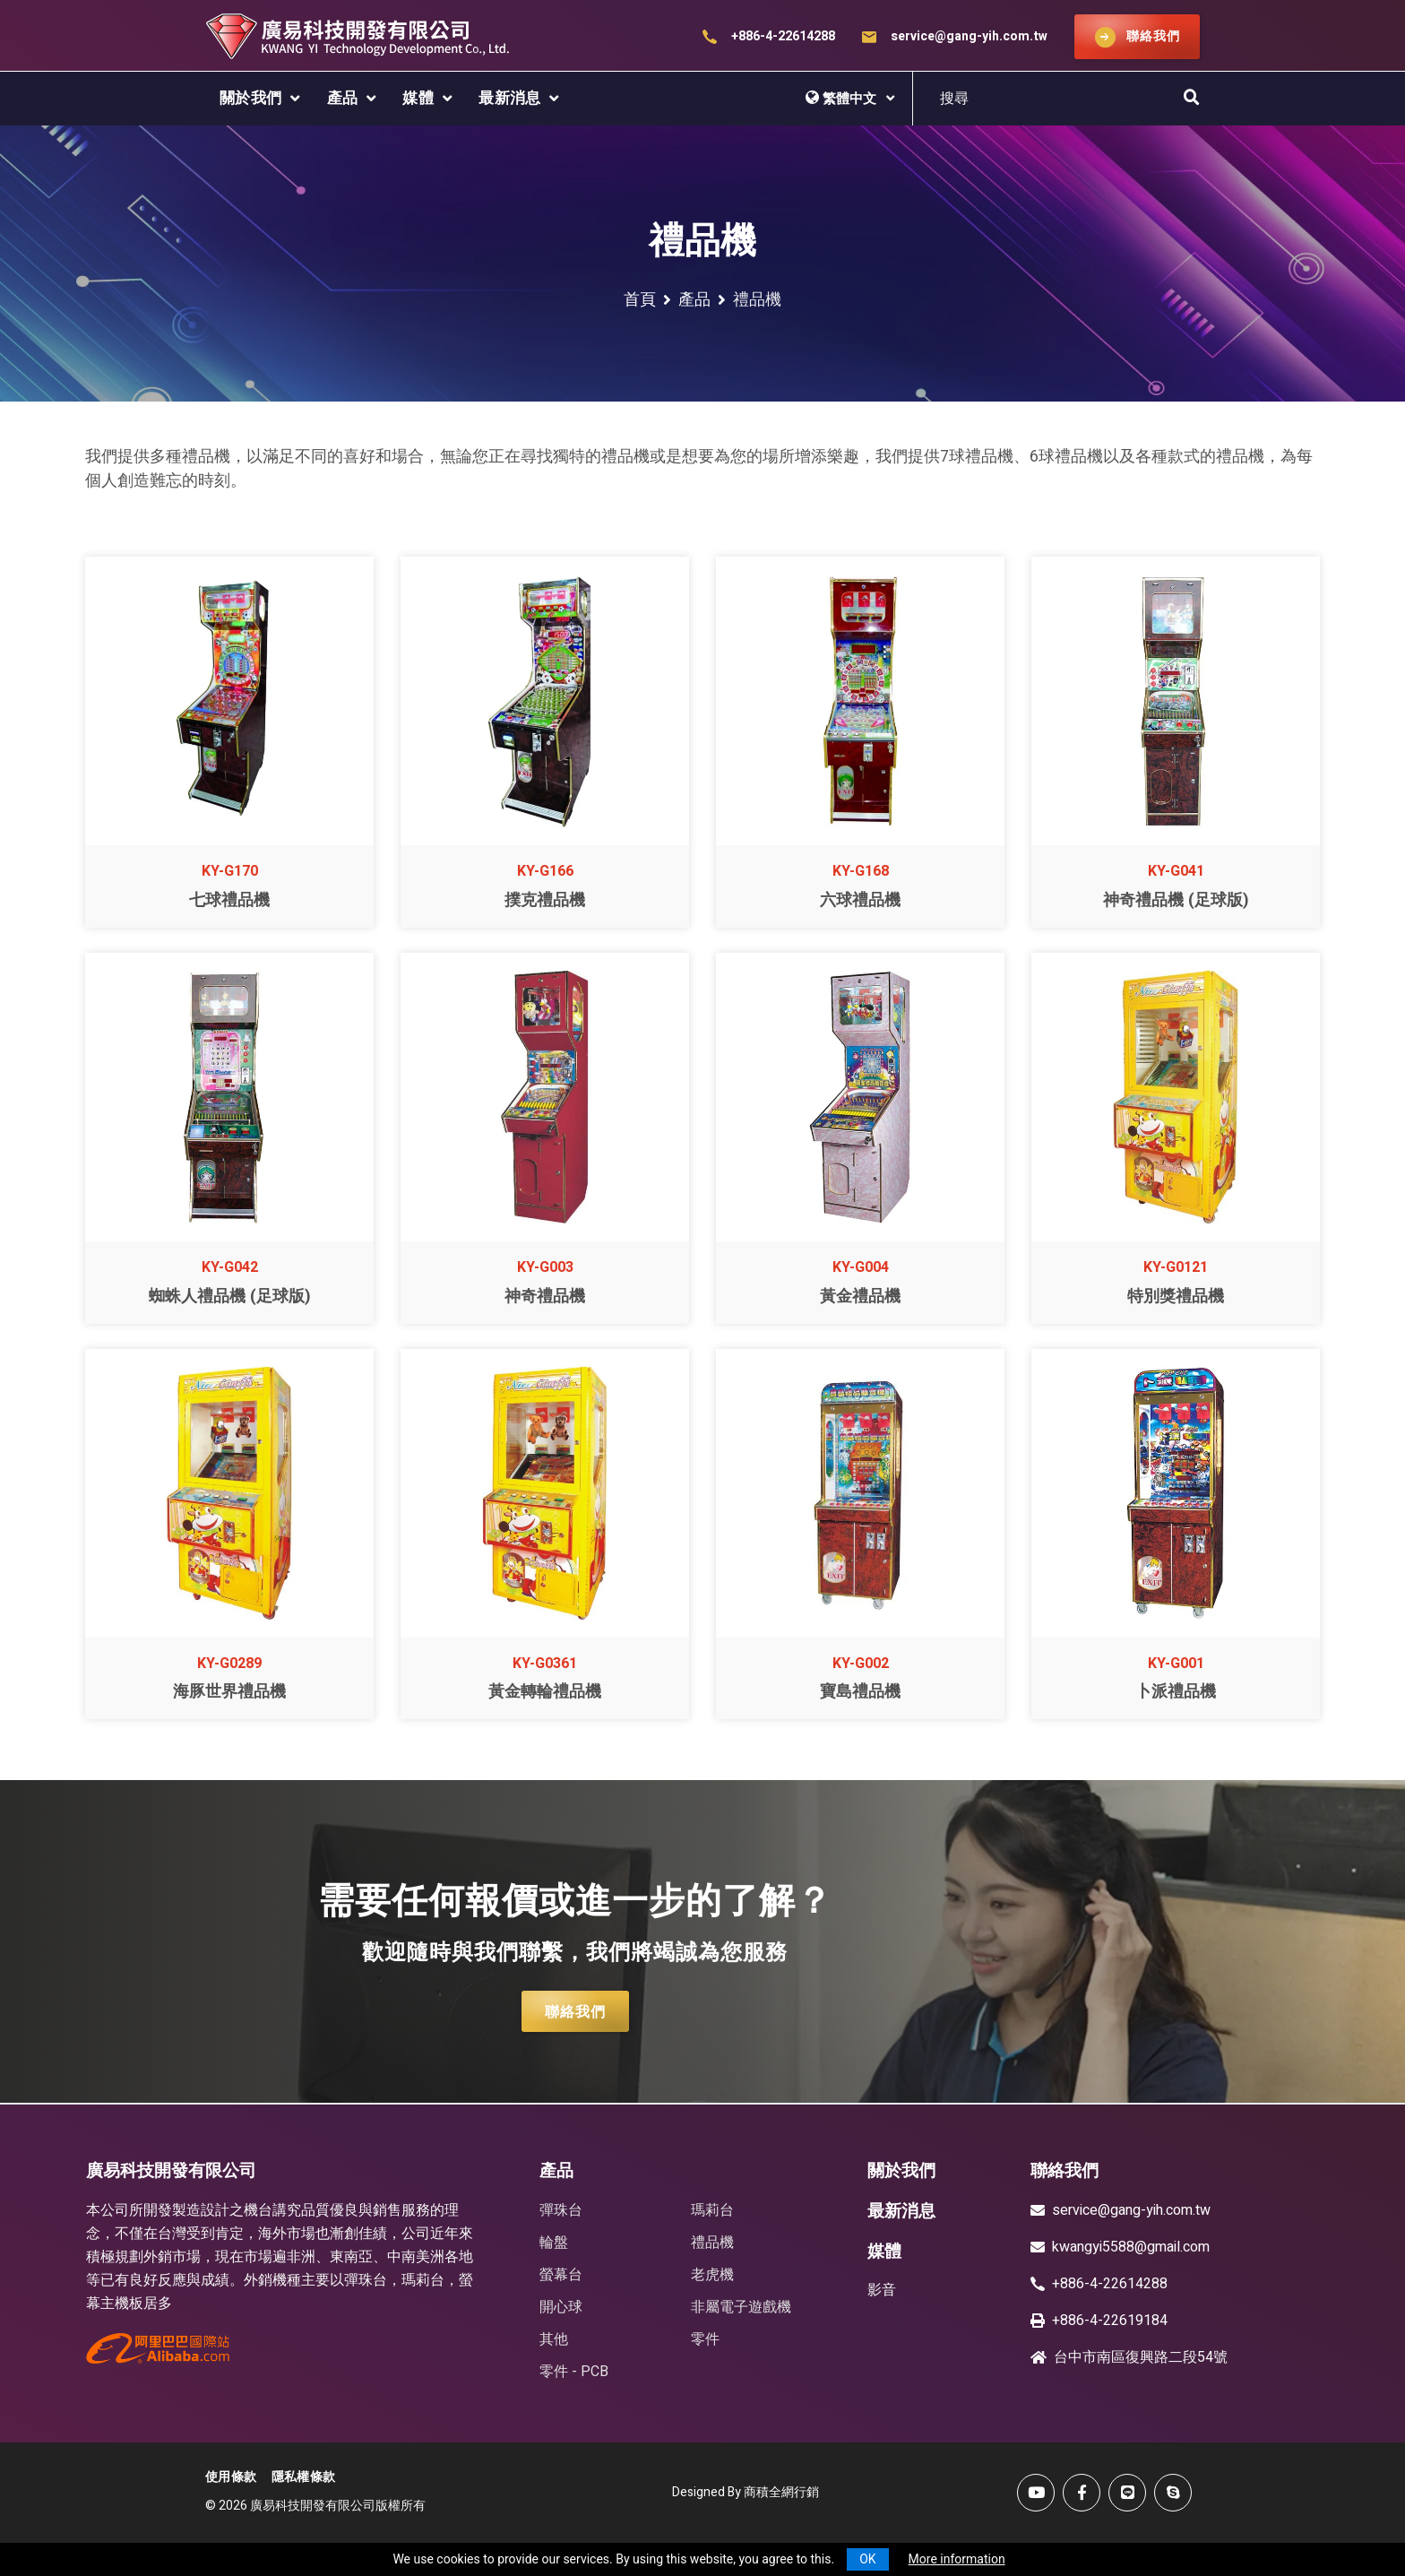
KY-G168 (860, 871)
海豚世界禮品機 (229, 1692)
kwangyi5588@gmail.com (1131, 2247)
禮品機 (712, 2242)
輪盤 (553, 2242)
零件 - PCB (573, 2371)
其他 (553, 2339)
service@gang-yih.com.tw (969, 36)
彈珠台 (560, 2210)
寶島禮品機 (860, 1692)
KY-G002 (860, 1663)
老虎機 (712, 2275)
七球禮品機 (229, 900)
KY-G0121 (1175, 1267)
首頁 (640, 300)
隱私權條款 (304, 2477)
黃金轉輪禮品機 (544, 1692)
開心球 (560, 2307)
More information (957, 2559)
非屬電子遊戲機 (741, 2307)
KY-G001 (1176, 1663)
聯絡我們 (575, 2012)
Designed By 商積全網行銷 (745, 2492)
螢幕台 (560, 2275)
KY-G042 (230, 1267)
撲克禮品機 (544, 900)
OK (867, 2559)
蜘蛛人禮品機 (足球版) (230, 1296)
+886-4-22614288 (783, 36)
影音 (881, 2290)
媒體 (418, 98)
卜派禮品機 (1175, 1692)
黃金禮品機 (860, 1296)
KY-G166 (545, 871)
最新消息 (509, 98)
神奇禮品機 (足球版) (1176, 900)
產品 (342, 98)
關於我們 (251, 98)
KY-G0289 (229, 1663)
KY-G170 (230, 871)
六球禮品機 (860, 900)
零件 (705, 2339)
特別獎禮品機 (1175, 1296)
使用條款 (231, 2477)
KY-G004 (860, 1267)
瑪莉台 (712, 2210)
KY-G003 (545, 1267)
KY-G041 (1176, 871)
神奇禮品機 (544, 1296)
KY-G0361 (545, 1663)
